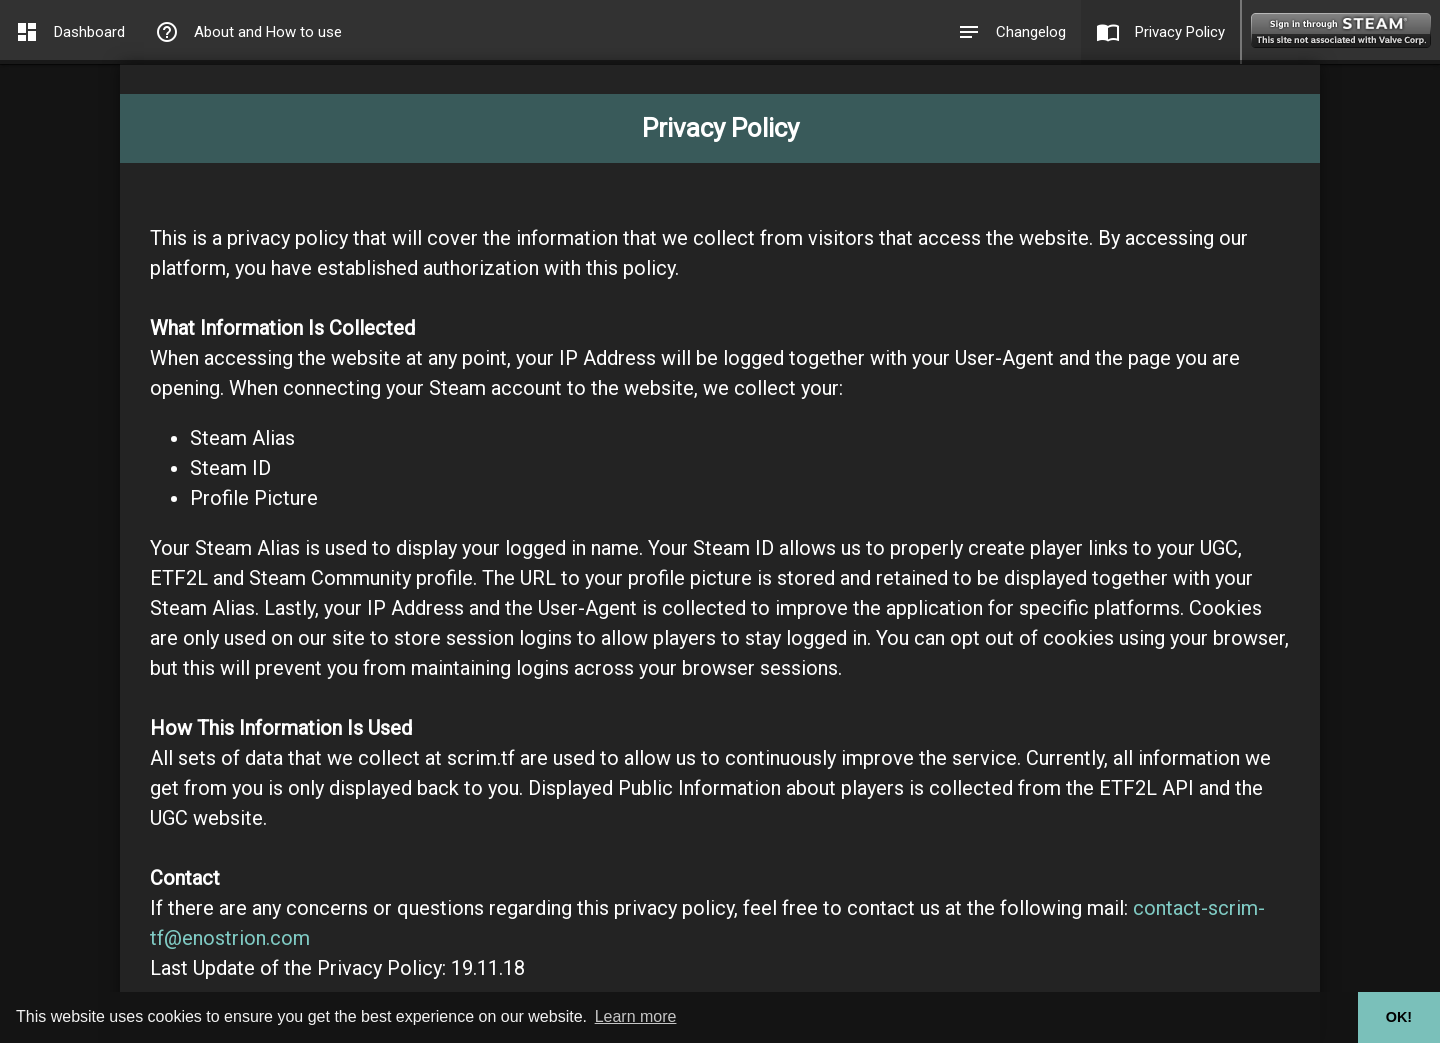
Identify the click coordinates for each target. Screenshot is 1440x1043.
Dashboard (70, 32)
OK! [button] (1399, 1017)
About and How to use (248, 32)
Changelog (1011, 32)
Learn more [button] (636, 1016)
